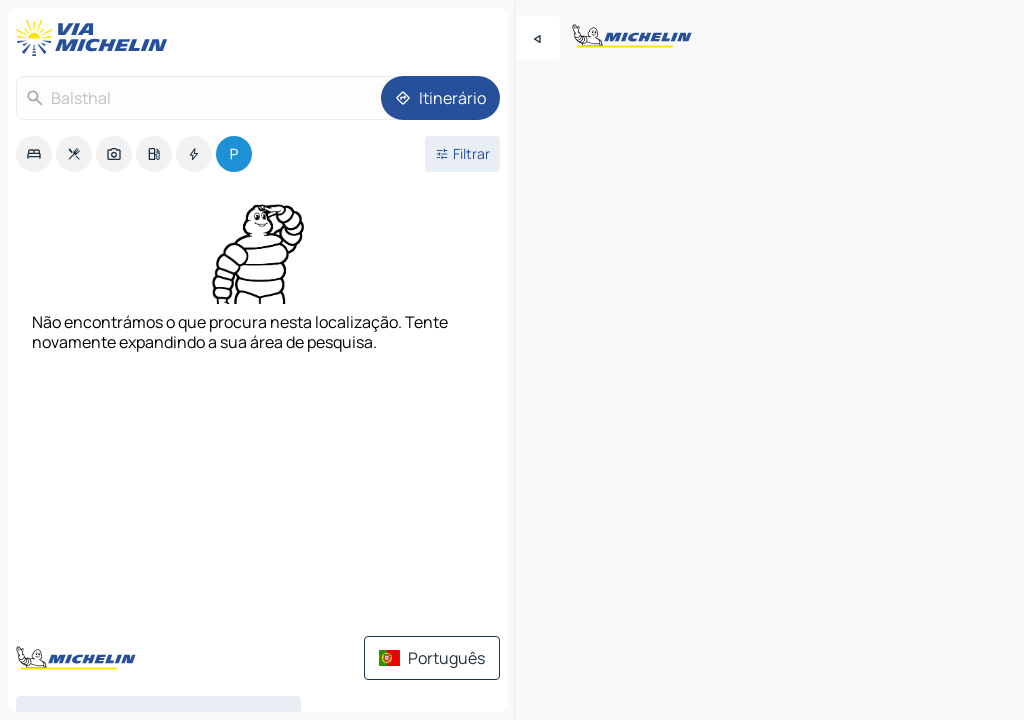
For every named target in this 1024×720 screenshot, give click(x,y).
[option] (34, 154)
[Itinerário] (440, 98)
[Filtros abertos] (462, 154)
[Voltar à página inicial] (96, 38)
